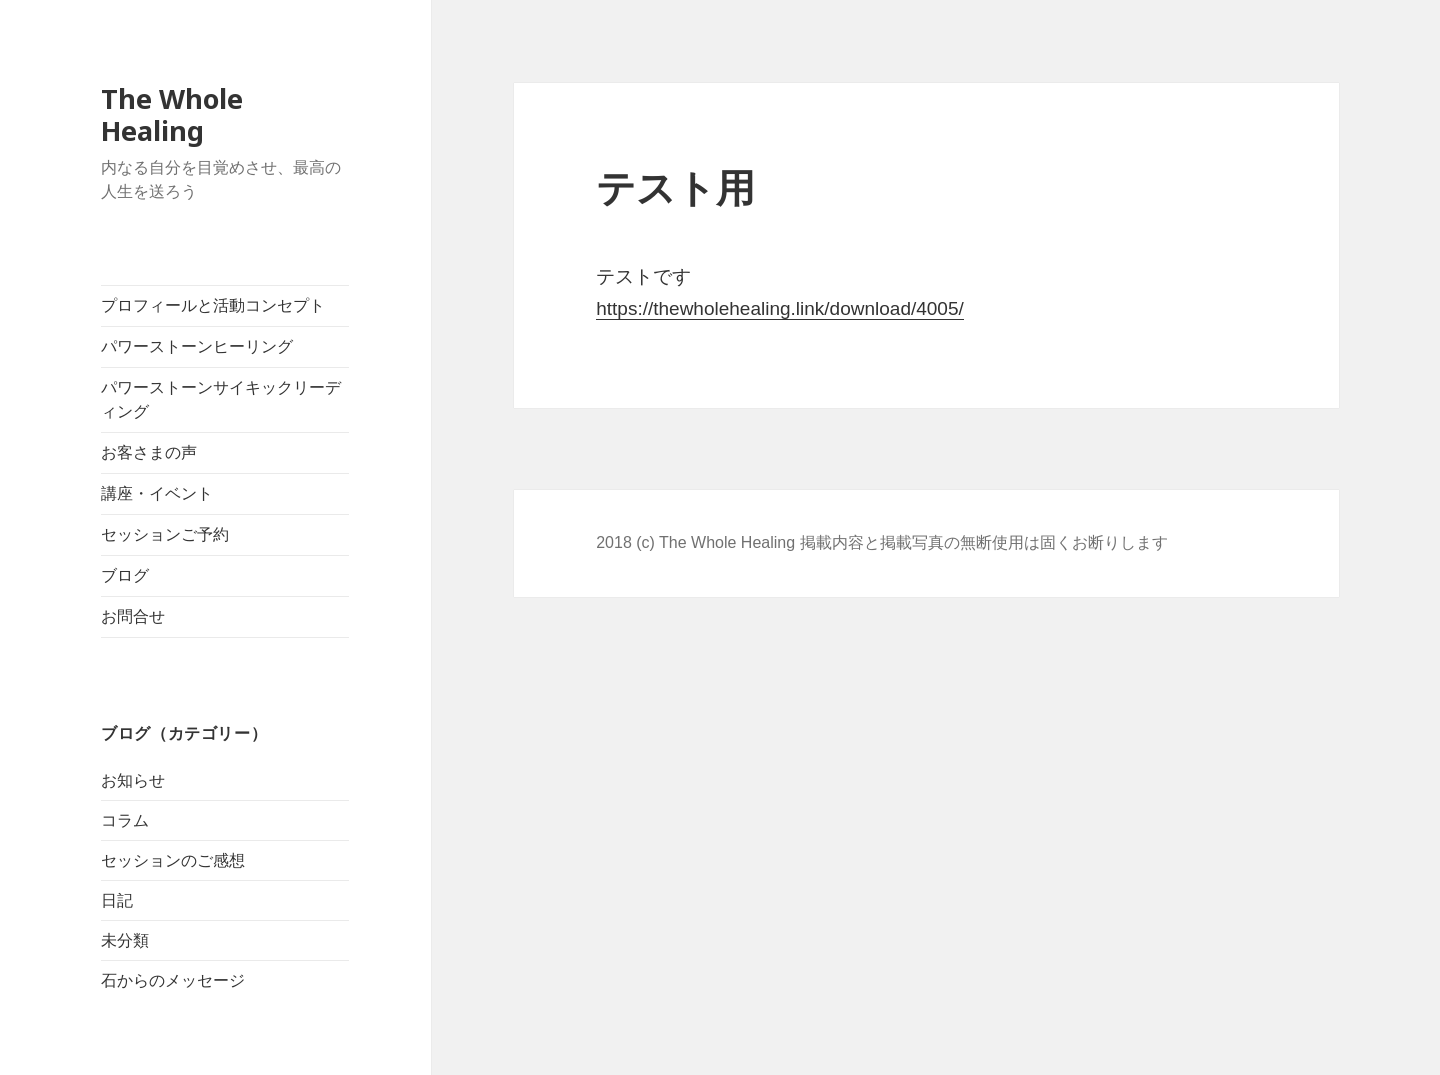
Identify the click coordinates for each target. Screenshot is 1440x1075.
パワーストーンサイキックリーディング (221, 399)
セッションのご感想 (173, 860)
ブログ (125, 575)
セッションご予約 (165, 534)
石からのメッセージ (173, 980)
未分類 (125, 940)
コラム (125, 820)
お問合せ (133, 616)
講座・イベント (157, 493)
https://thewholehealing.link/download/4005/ (780, 308)
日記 (117, 900)
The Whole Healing (172, 114)
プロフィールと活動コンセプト (213, 305)
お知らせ (133, 780)
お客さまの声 (149, 452)
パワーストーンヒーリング (197, 346)
